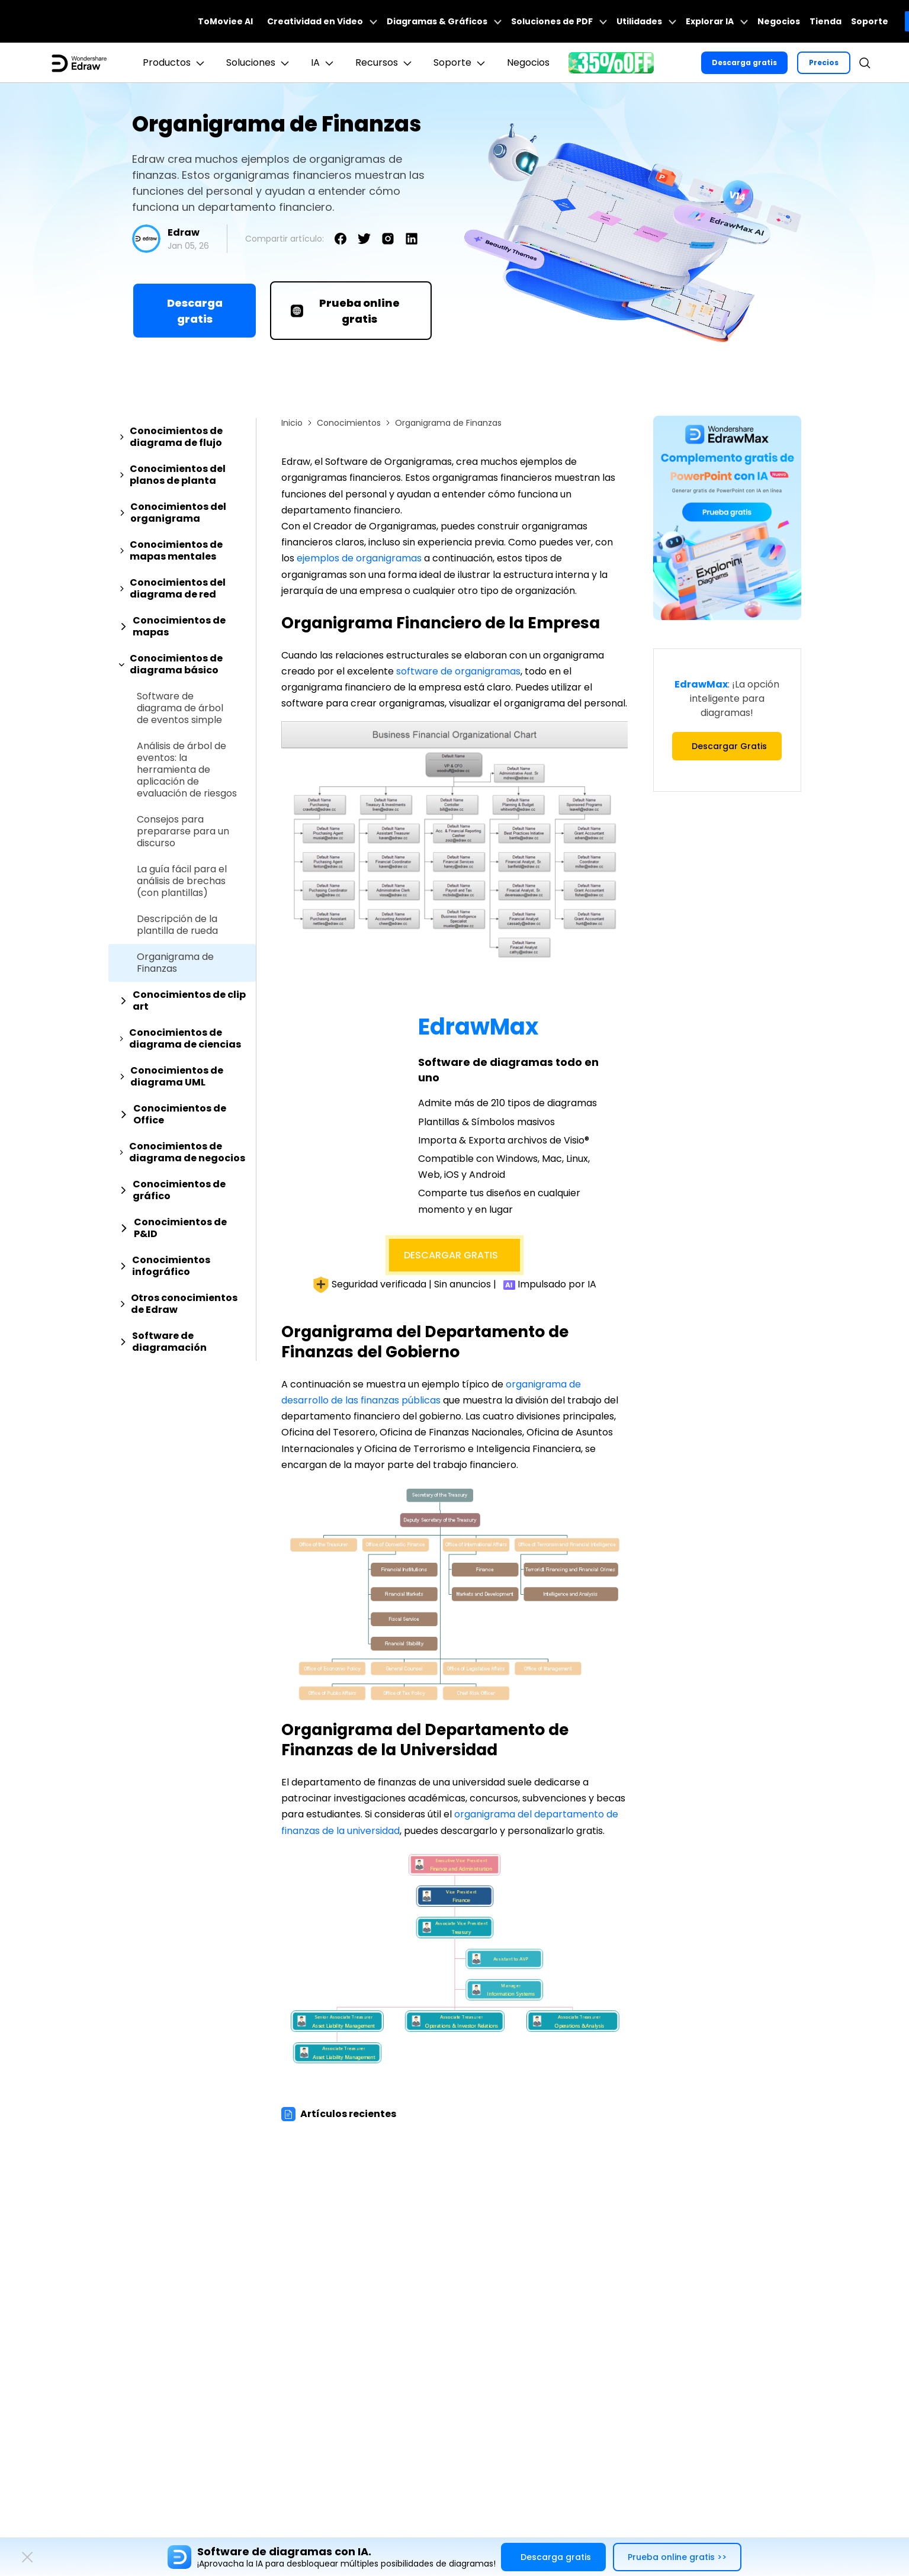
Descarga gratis (744, 62)
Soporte (869, 21)
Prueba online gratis (345, 310)
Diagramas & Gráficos (444, 21)
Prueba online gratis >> (677, 2557)
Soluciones (259, 63)
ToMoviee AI (225, 21)
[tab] (182, 437)
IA (323, 63)
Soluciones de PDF (559, 21)
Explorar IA (717, 21)
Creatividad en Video (322, 21)
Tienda (825, 21)
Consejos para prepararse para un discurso (183, 831)
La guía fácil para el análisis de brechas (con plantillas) (182, 881)
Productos (175, 63)
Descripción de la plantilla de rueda (177, 925)
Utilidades (646, 21)
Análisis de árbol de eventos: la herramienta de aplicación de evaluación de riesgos (187, 769)
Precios (824, 62)
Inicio (292, 423)
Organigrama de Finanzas (175, 963)
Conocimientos (349, 423)
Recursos (385, 63)
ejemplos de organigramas (359, 558)
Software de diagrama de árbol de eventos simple (180, 708)
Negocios (778, 21)
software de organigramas (458, 671)
